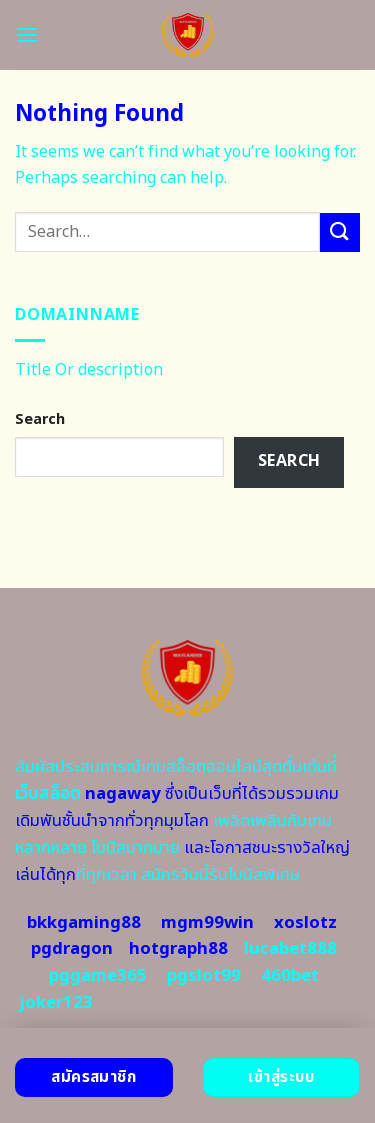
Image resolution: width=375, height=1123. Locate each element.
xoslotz (305, 923)
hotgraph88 (178, 949)
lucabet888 (290, 949)
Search (40, 419)
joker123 (56, 1003)
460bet (290, 976)
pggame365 (98, 976)
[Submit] (340, 232)
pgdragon (72, 949)
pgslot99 (204, 976)
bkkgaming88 (84, 923)
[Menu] (27, 34)
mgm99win (207, 923)
